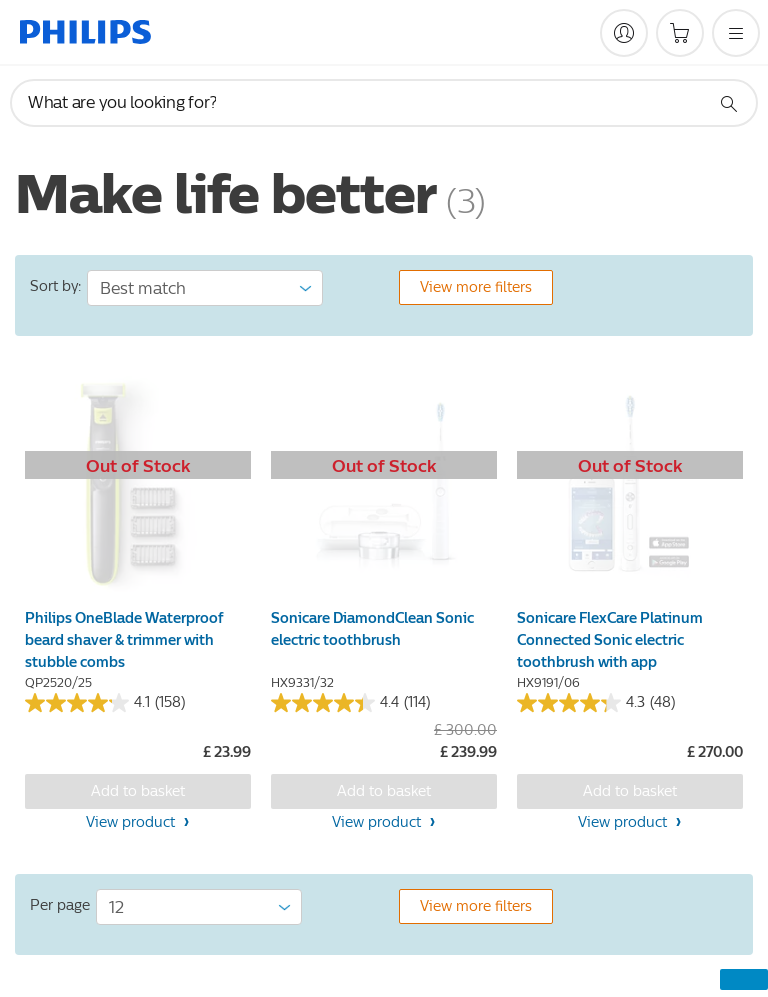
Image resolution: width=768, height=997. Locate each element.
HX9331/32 (302, 683)
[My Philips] (624, 33)
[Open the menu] (736, 33)
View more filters (476, 287)
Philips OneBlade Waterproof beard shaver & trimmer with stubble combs (124, 640)
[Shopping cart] (680, 33)
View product (132, 822)
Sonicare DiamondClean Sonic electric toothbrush (372, 629)
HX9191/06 (548, 683)
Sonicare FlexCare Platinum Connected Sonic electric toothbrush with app (610, 640)
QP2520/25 (58, 683)
